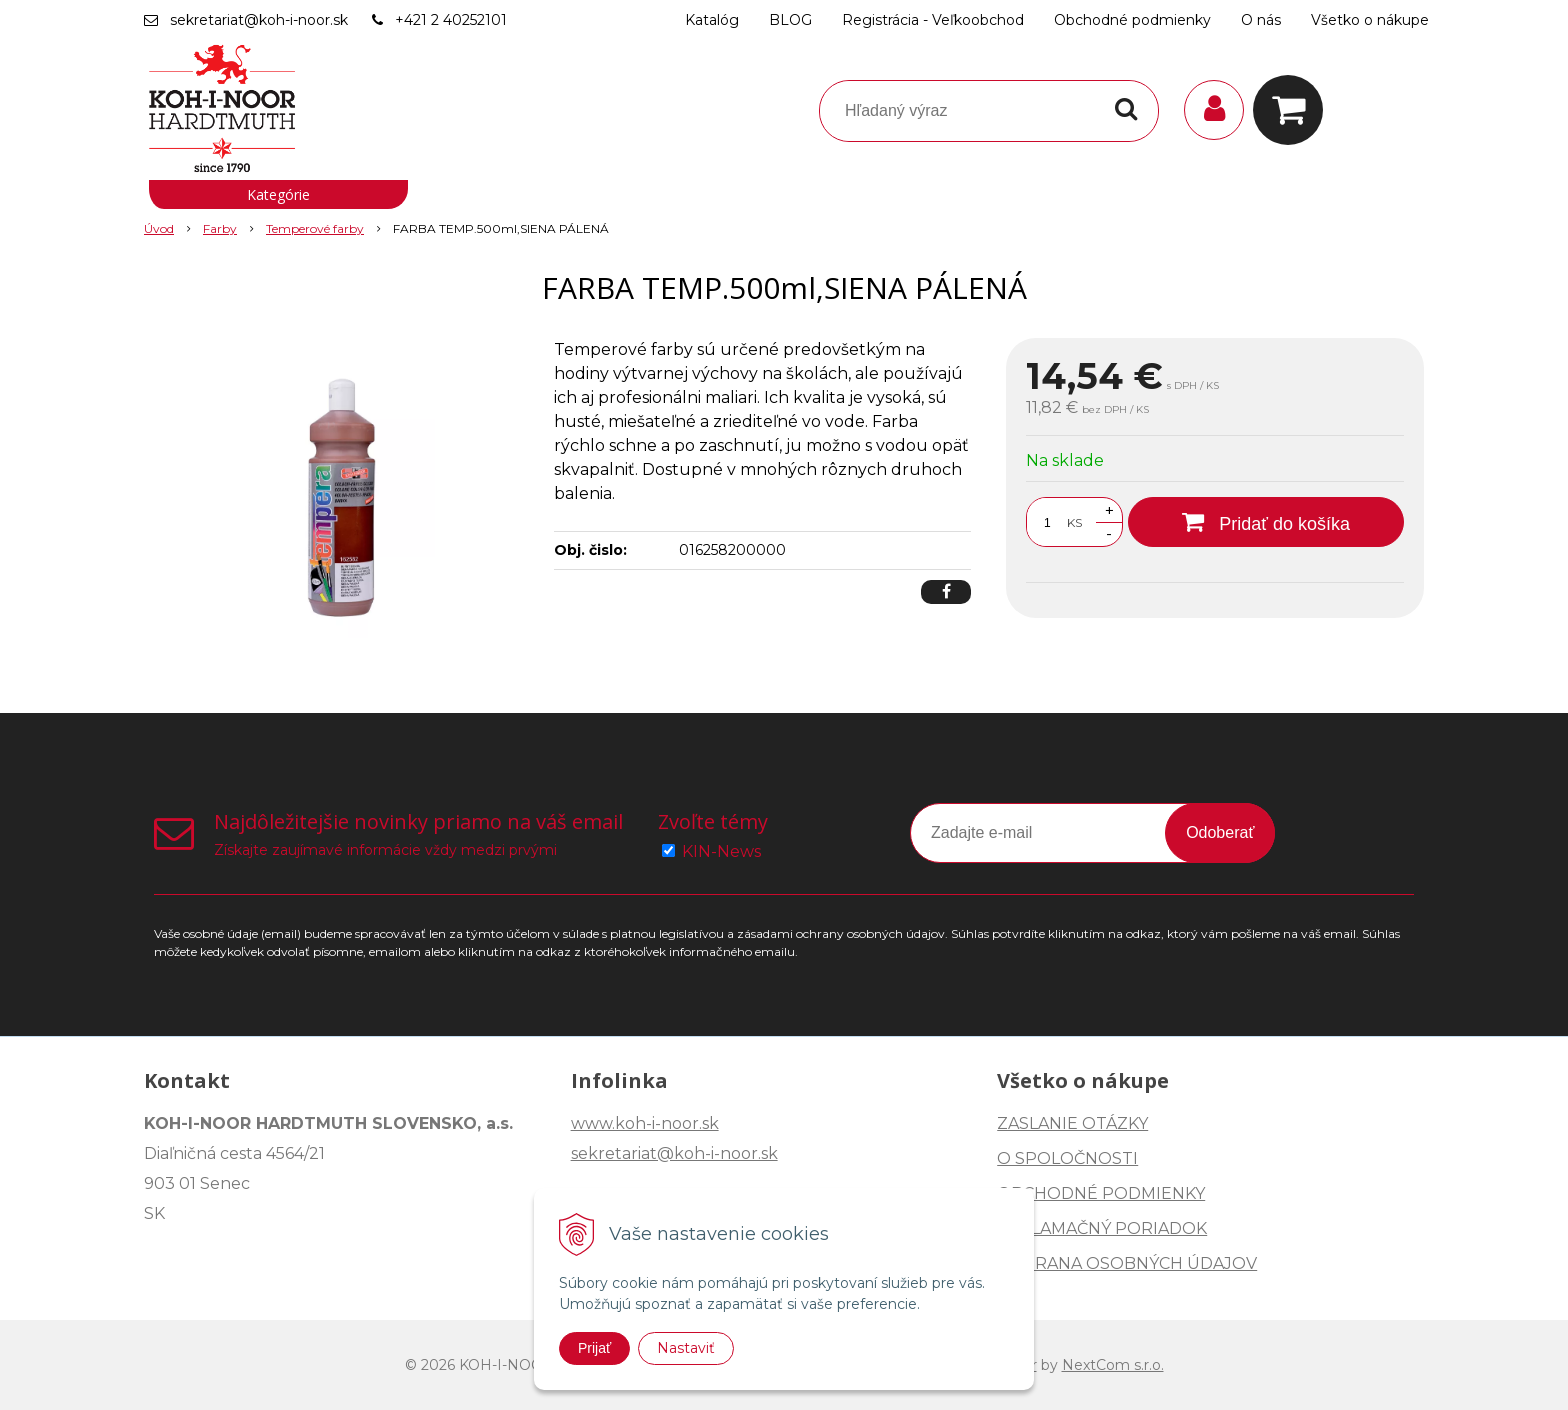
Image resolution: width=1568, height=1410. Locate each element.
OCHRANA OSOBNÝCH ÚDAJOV (1127, 1263)
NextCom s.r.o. (1113, 1365)
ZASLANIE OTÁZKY (1072, 1123)
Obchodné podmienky (1132, 20)
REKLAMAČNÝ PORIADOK (1102, 1228)
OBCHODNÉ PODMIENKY (1101, 1193)
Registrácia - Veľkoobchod (933, 20)
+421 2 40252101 (451, 20)
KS (1074, 522)
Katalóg (712, 20)
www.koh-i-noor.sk (645, 1123)
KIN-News (721, 851)
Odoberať (1220, 832)
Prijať (594, 1348)
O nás (1261, 20)
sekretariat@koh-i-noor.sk (259, 20)
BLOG (790, 20)
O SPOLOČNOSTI (1067, 1158)
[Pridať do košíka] (1266, 522)
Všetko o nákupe (1370, 20)
